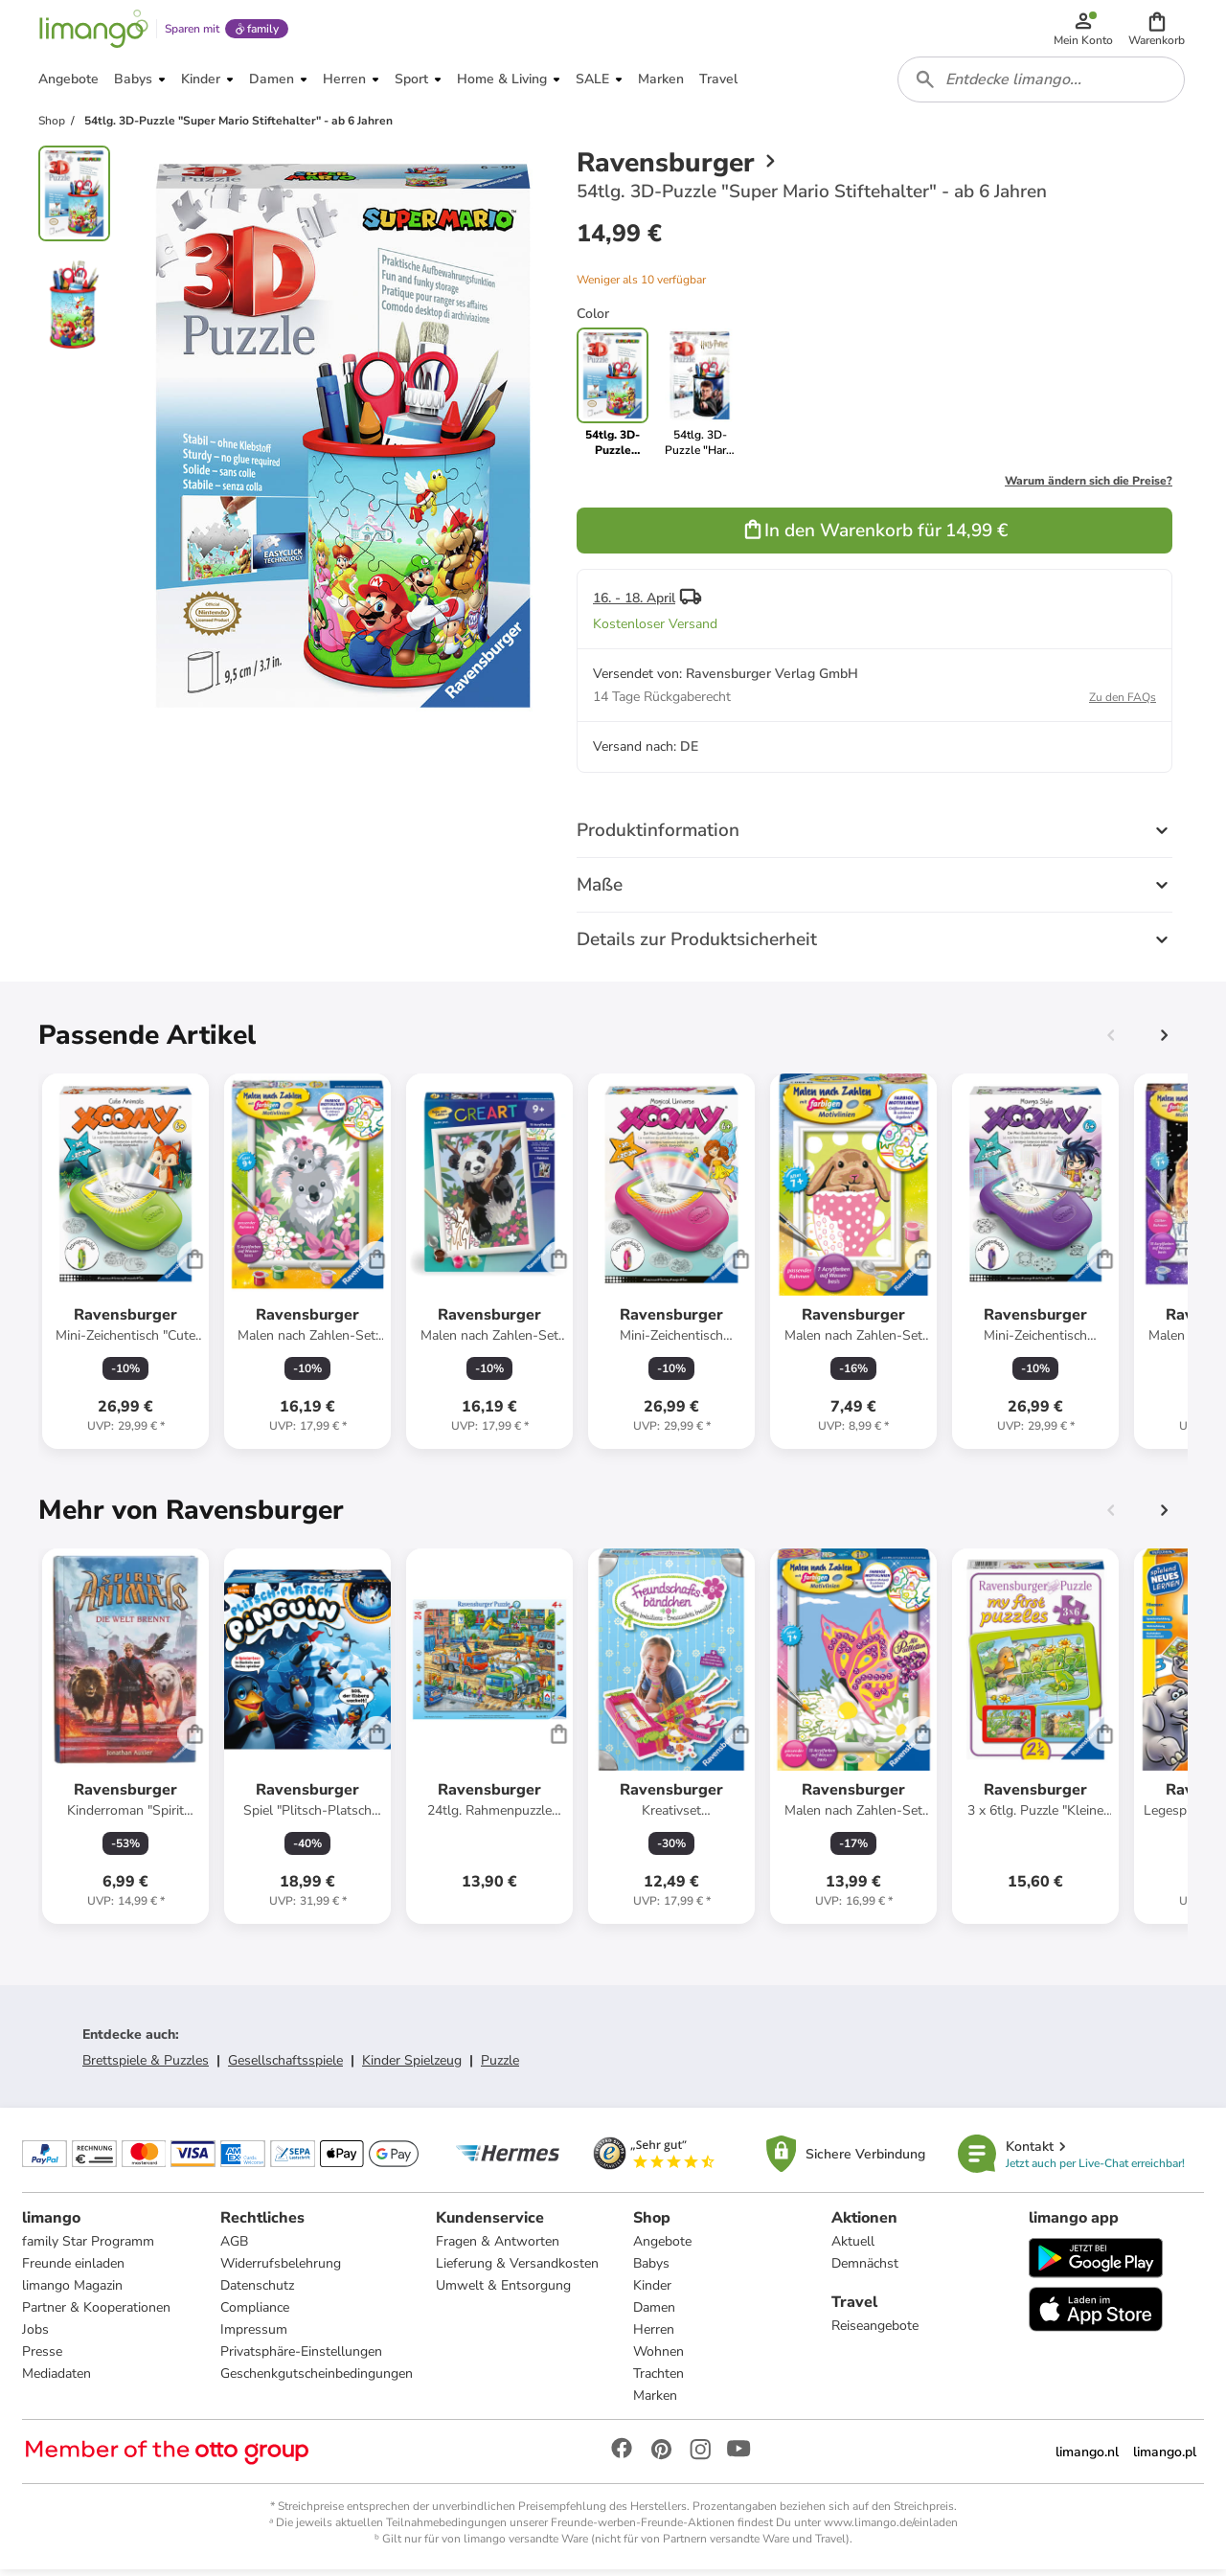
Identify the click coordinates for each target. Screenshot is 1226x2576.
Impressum (253, 2336)
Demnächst (864, 2270)
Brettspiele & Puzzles (145, 2066)
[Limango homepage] (93, 31)
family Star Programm (89, 2248)
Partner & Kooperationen (97, 2314)
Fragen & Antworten (497, 2248)
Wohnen (658, 2358)
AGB (234, 2248)
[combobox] (1042, 84)
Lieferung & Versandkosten (517, 2270)
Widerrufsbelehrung (280, 2270)
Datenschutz (257, 2292)
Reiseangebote (875, 2332)
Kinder (652, 2292)
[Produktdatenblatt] (125, 1267)
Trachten (658, 2380)
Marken (655, 2402)
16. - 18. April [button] (634, 604)
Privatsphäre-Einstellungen (301, 2358)
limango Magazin (73, 2292)
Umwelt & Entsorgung (503, 2292)
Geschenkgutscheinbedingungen (316, 2380)
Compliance (254, 2314)
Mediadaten (57, 2380)
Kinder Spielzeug (412, 2066)
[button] (1157, 31)
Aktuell (852, 2248)
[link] (700, 398)
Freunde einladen (74, 2270)
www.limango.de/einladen (891, 2529)
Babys (651, 2270)
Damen (654, 2314)
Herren (653, 2336)
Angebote (662, 2248)
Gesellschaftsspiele (285, 2066)
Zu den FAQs (1122, 703)
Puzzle (500, 2066)
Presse (43, 2358)
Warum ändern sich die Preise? (1088, 486)
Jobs (36, 2336)
